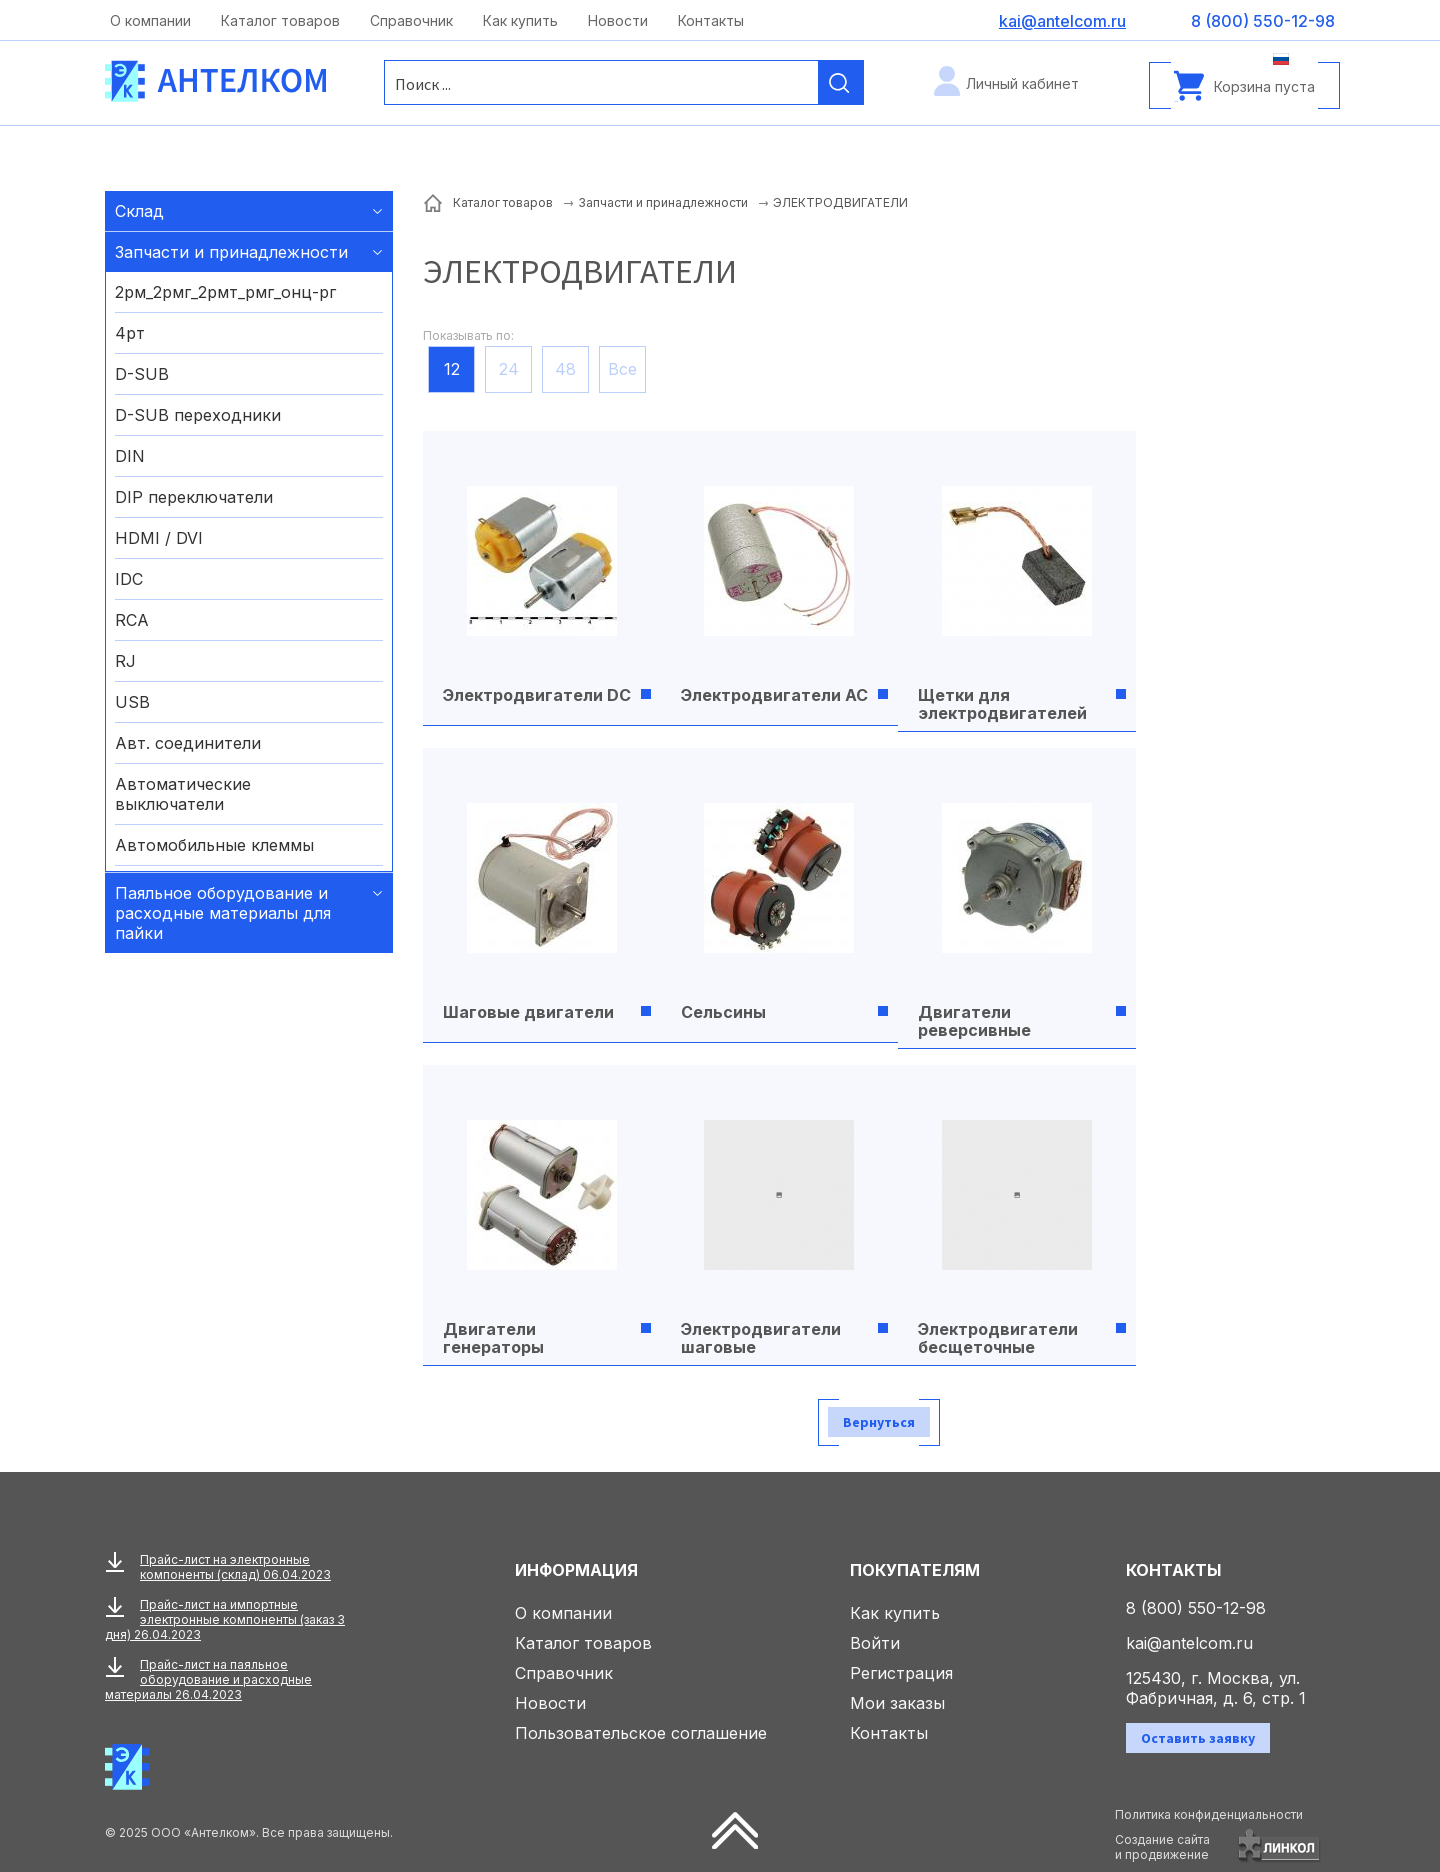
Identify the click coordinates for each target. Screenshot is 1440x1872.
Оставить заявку (1198, 1738)
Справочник (411, 20)
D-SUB (142, 374)
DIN (130, 456)
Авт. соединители (188, 743)
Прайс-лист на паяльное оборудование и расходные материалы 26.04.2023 (208, 1679)
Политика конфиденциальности (1209, 1814)
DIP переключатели (194, 497)
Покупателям (915, 1570)
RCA (132, 620)
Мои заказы (897, 1703)
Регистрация (901, 1673)
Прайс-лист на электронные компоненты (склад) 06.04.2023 (235, 1567)
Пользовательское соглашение (641, 1733)
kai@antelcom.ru (1189, 1643)
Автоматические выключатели (183, 794)
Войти (875, 1643)
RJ (125, 661)
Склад (139, 211)
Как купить (520, 20)
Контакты (711, 20)
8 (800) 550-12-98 (1196, 1608)
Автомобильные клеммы (214, 845)
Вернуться (879, 1422)
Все (622, 369)
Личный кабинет (1022, 83)
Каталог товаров (280, 20)
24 (509, 369)
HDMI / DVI (159, 538)
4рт (130, 333)
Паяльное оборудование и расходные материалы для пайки (223, 913)
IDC (129, 579)
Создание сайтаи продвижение (1162, 1847)
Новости (618, 20)
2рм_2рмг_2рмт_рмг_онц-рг (225, 292)
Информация (576, 1570)
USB (132, 702)
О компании (150, 20)
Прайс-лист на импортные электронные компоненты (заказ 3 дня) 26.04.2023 (225, 1619)
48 (565, 369)
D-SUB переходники (198, 415)
